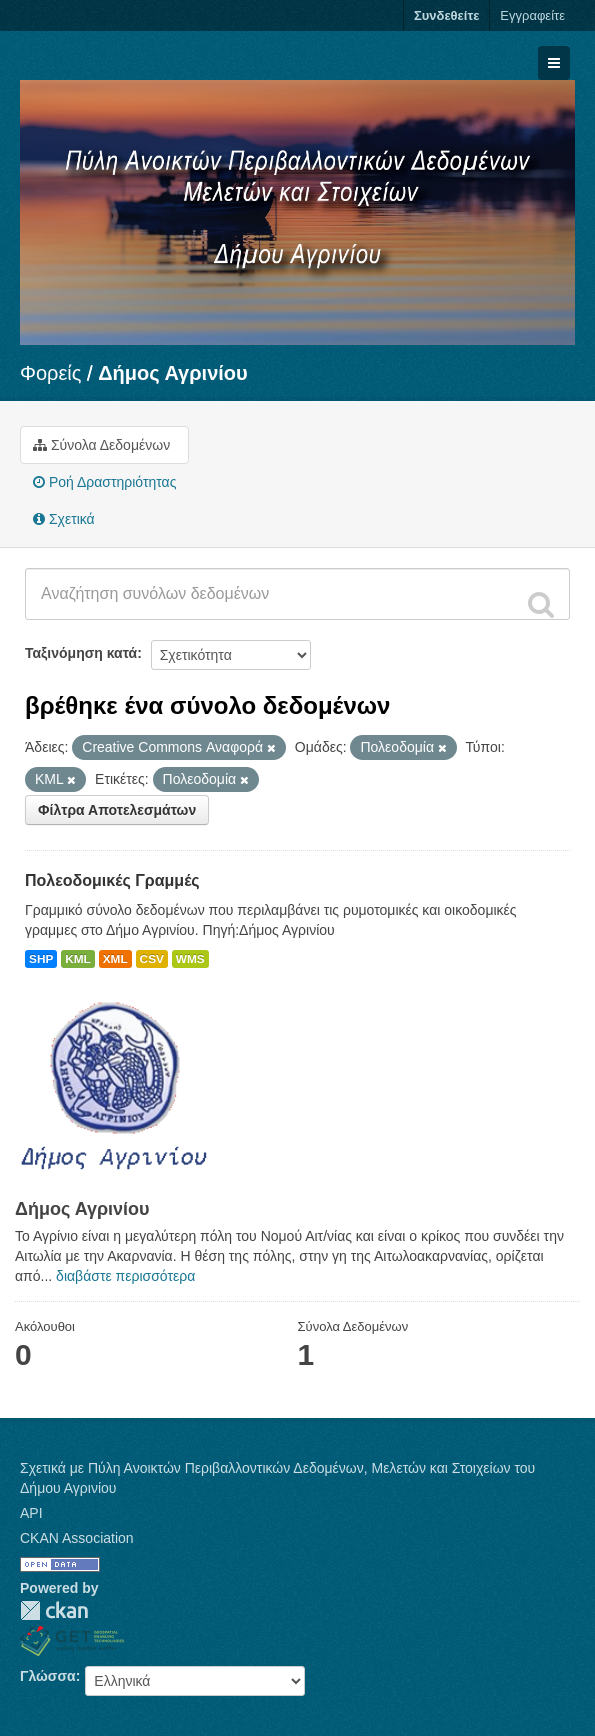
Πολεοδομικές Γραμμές (112, 880)
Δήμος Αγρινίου (173, 373)
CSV (152, 959)
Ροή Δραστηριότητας (104, 482)
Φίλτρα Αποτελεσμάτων (117, 810)
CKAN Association (77, 1538)
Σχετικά (64, 519)
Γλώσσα (48, 1676)
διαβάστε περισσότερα (125, 1276)
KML (78, 959)
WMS (190, 959)
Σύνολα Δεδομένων (101, 445)
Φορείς (50, 373)
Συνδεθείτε (446, 15)
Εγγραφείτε (532, 15)
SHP (41, 959)
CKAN (54, 1610)
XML (115, 959)
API (31, 1513)
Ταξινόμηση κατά (81, 653)
